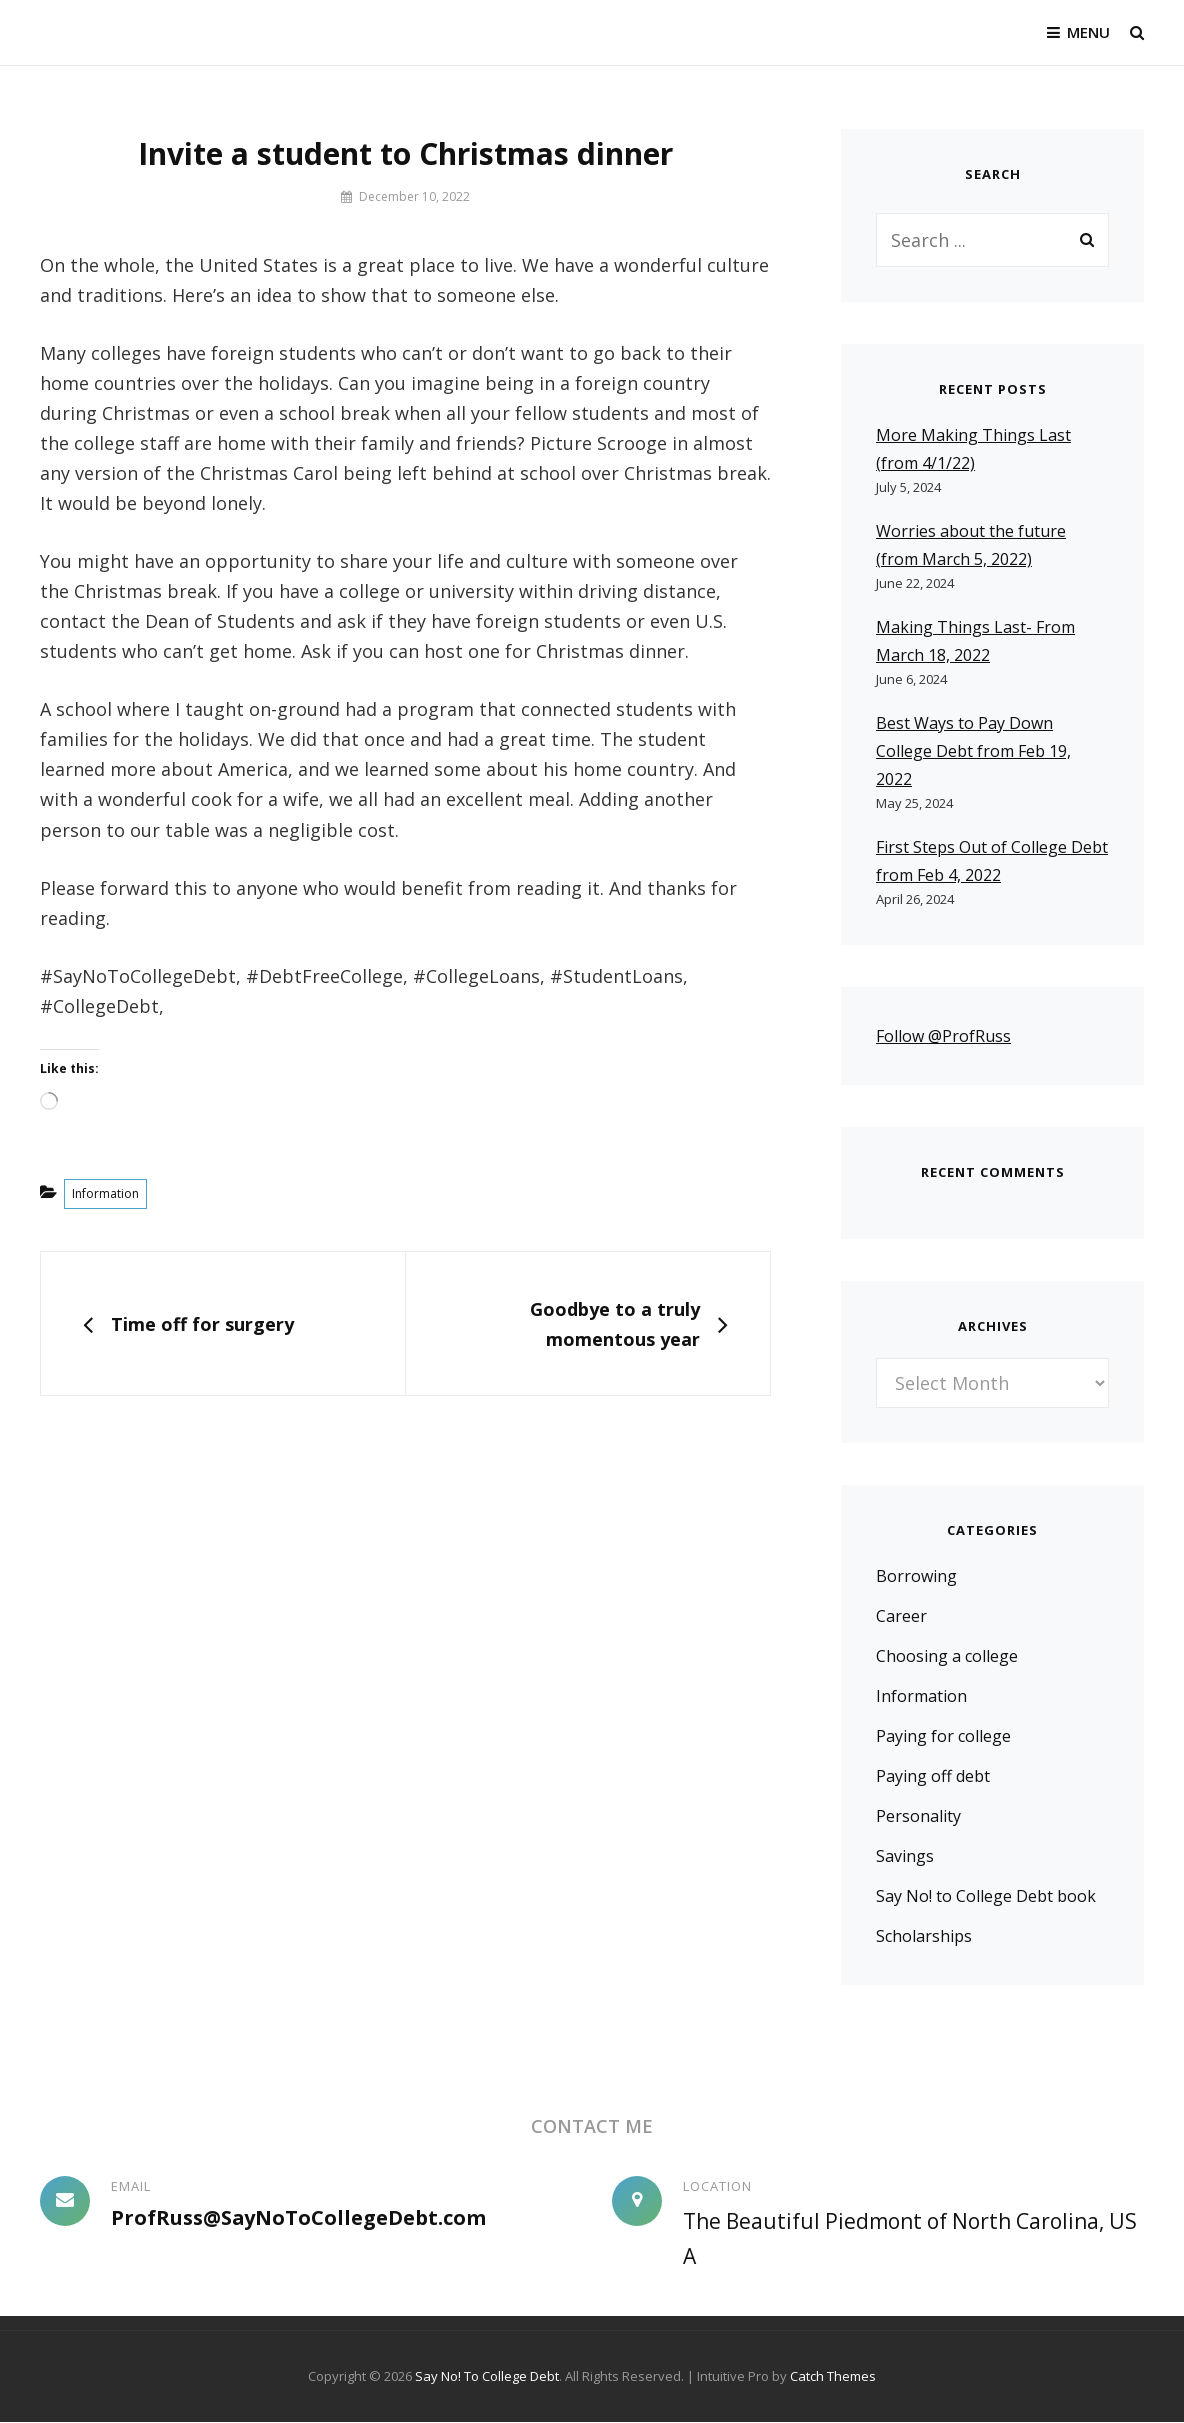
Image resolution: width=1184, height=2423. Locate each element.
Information (105, 1193)
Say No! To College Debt (487, 2377)
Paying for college (943, 1737)
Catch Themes (833, 2377)
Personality (918, 1817)
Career (901, 1617)
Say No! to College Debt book (986, 1897)
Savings (905, 1857)
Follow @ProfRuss (943, 1036)
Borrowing (916, 1577)
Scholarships (924, 1937)
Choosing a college (947, 1657)
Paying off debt (933, 1777)
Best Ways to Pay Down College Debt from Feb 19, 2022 (973, 751)
